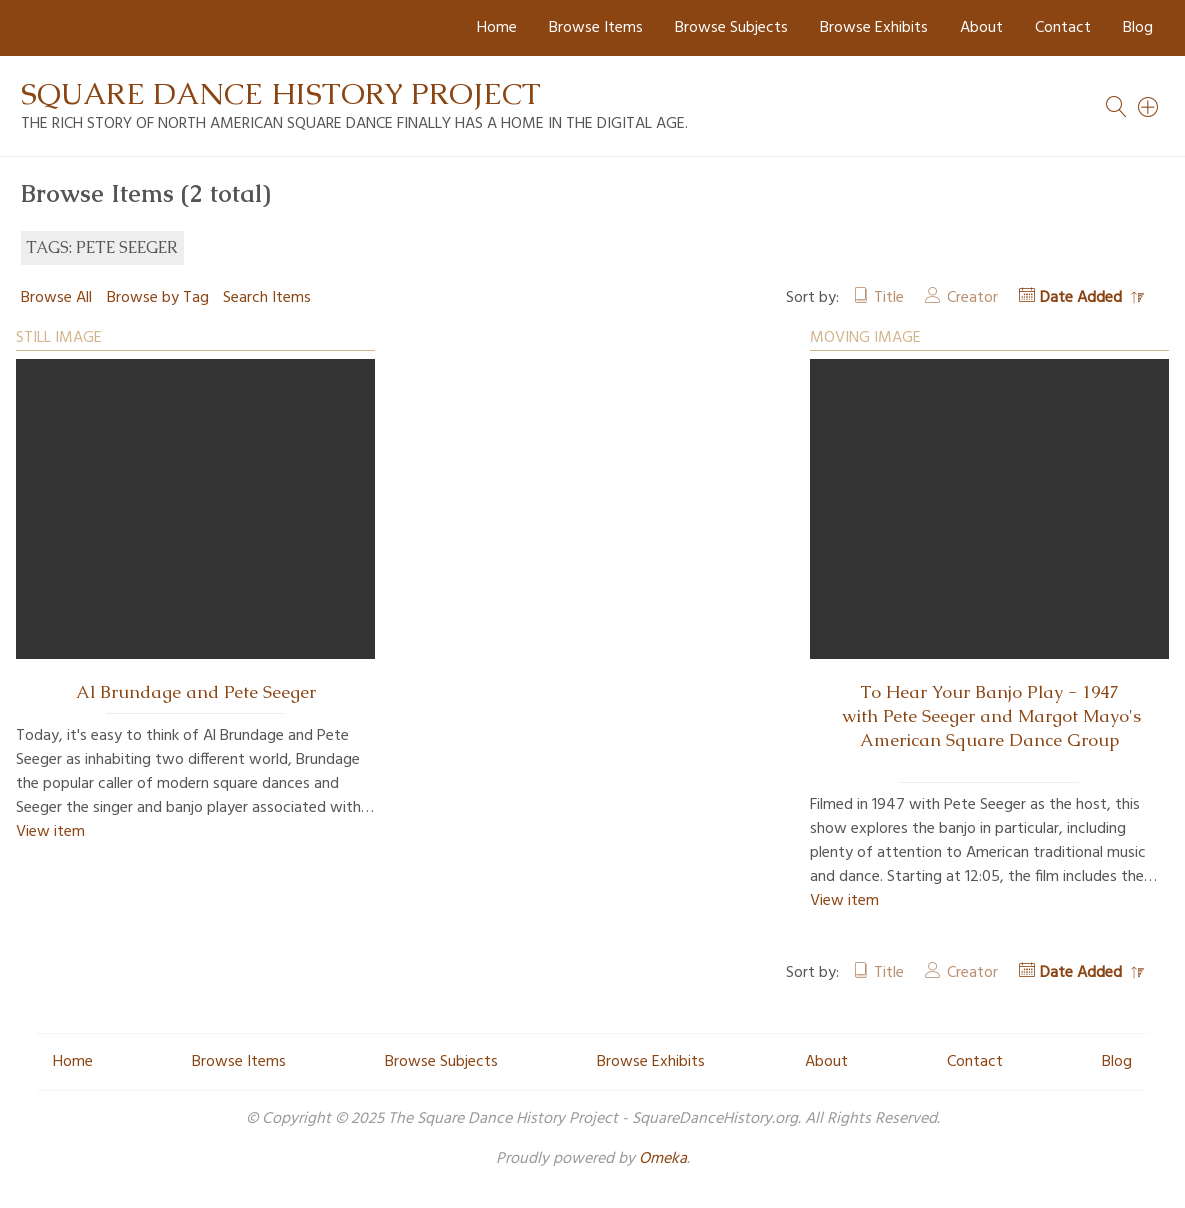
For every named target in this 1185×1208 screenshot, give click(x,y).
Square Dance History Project (281, 93)
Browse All (56, 298)
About (981, 28)
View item (50, 832)
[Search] (1149, 107)
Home (497, 28)
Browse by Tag (158, 298)
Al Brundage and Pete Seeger (196, 692)
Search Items (267, 298)
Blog (1138, 28)
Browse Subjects (731, 28)
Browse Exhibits (874, 28)
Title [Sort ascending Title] (889, 298)
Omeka (663, 1159)
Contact (1063, 28)
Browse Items (596, 28)
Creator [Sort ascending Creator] (972, 298)
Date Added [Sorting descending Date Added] (1083, 298)
